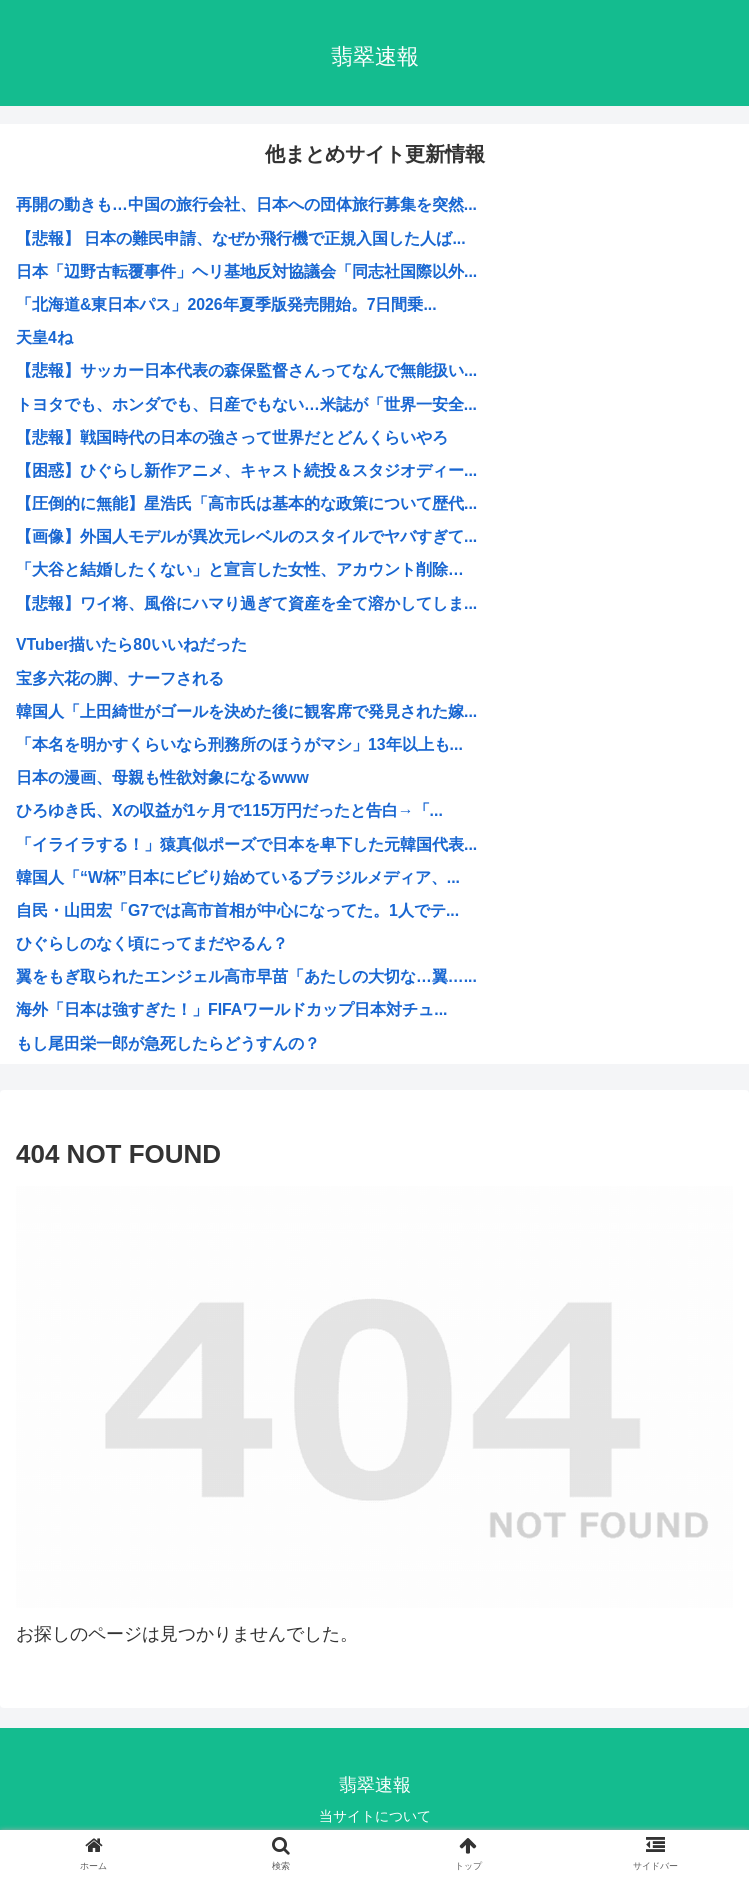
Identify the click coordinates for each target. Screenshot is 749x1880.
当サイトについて (375, 1816)
